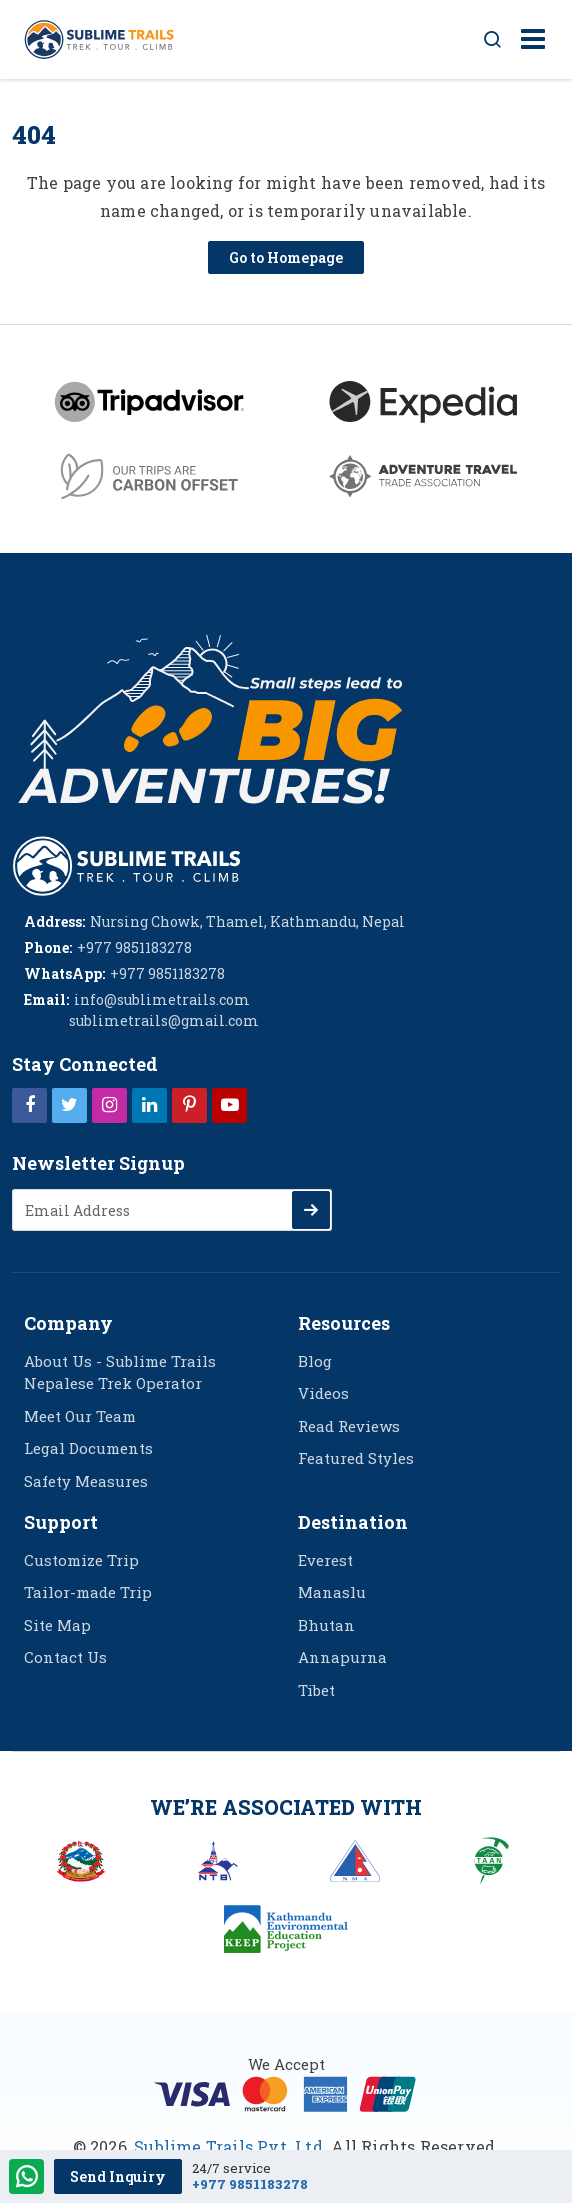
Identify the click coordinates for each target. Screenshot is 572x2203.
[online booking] (286, 2092)
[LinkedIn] (149, 1104)
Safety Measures (86, 1481)
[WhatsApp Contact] (27, 2178)
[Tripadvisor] (149, 402)
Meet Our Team (80, 1416)
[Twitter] (69, 1104)
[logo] (126, 864)
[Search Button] (493, 40)
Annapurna (342, 1657)
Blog (315, 1361)
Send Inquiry (118, 2176)
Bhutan (326, 1625)
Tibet (316, 1690)
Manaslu (332, 1592)
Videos (323, 1393)
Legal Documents (88, 1448)
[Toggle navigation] (525, 40)
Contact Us (65, 1657)
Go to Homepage (286, 257)
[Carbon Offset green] (149, 476)
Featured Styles (356, 1458)
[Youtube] (229, 1104)
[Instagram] (109, 1104)
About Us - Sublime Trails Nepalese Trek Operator (120, 1372)
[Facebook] (29, 1104)
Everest (325, 1560)
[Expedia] (423, 402)
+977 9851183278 (250, 2185)
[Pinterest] (189, 1104)
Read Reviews (349, 1426)
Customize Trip (81, 1560)
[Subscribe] (311, 1210)
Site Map (57, 1625)
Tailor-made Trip (88, 1592)
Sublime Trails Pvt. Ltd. (230, 2146)
